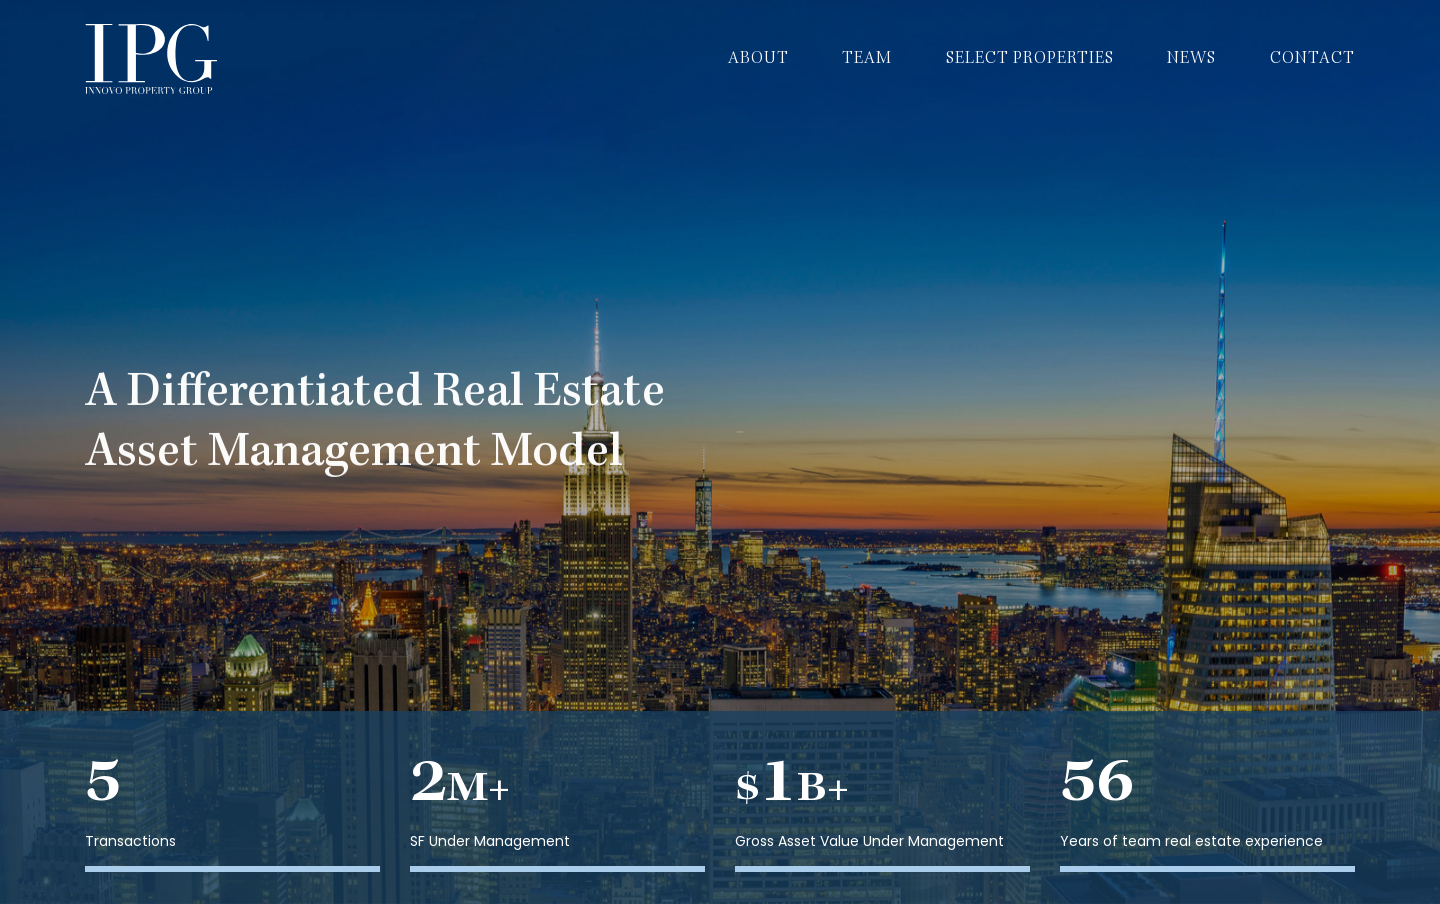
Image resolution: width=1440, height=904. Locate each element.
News (1191, 59)
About (758, 59)
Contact (1312, 59)
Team (867, 59)
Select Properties (1030, 59)
